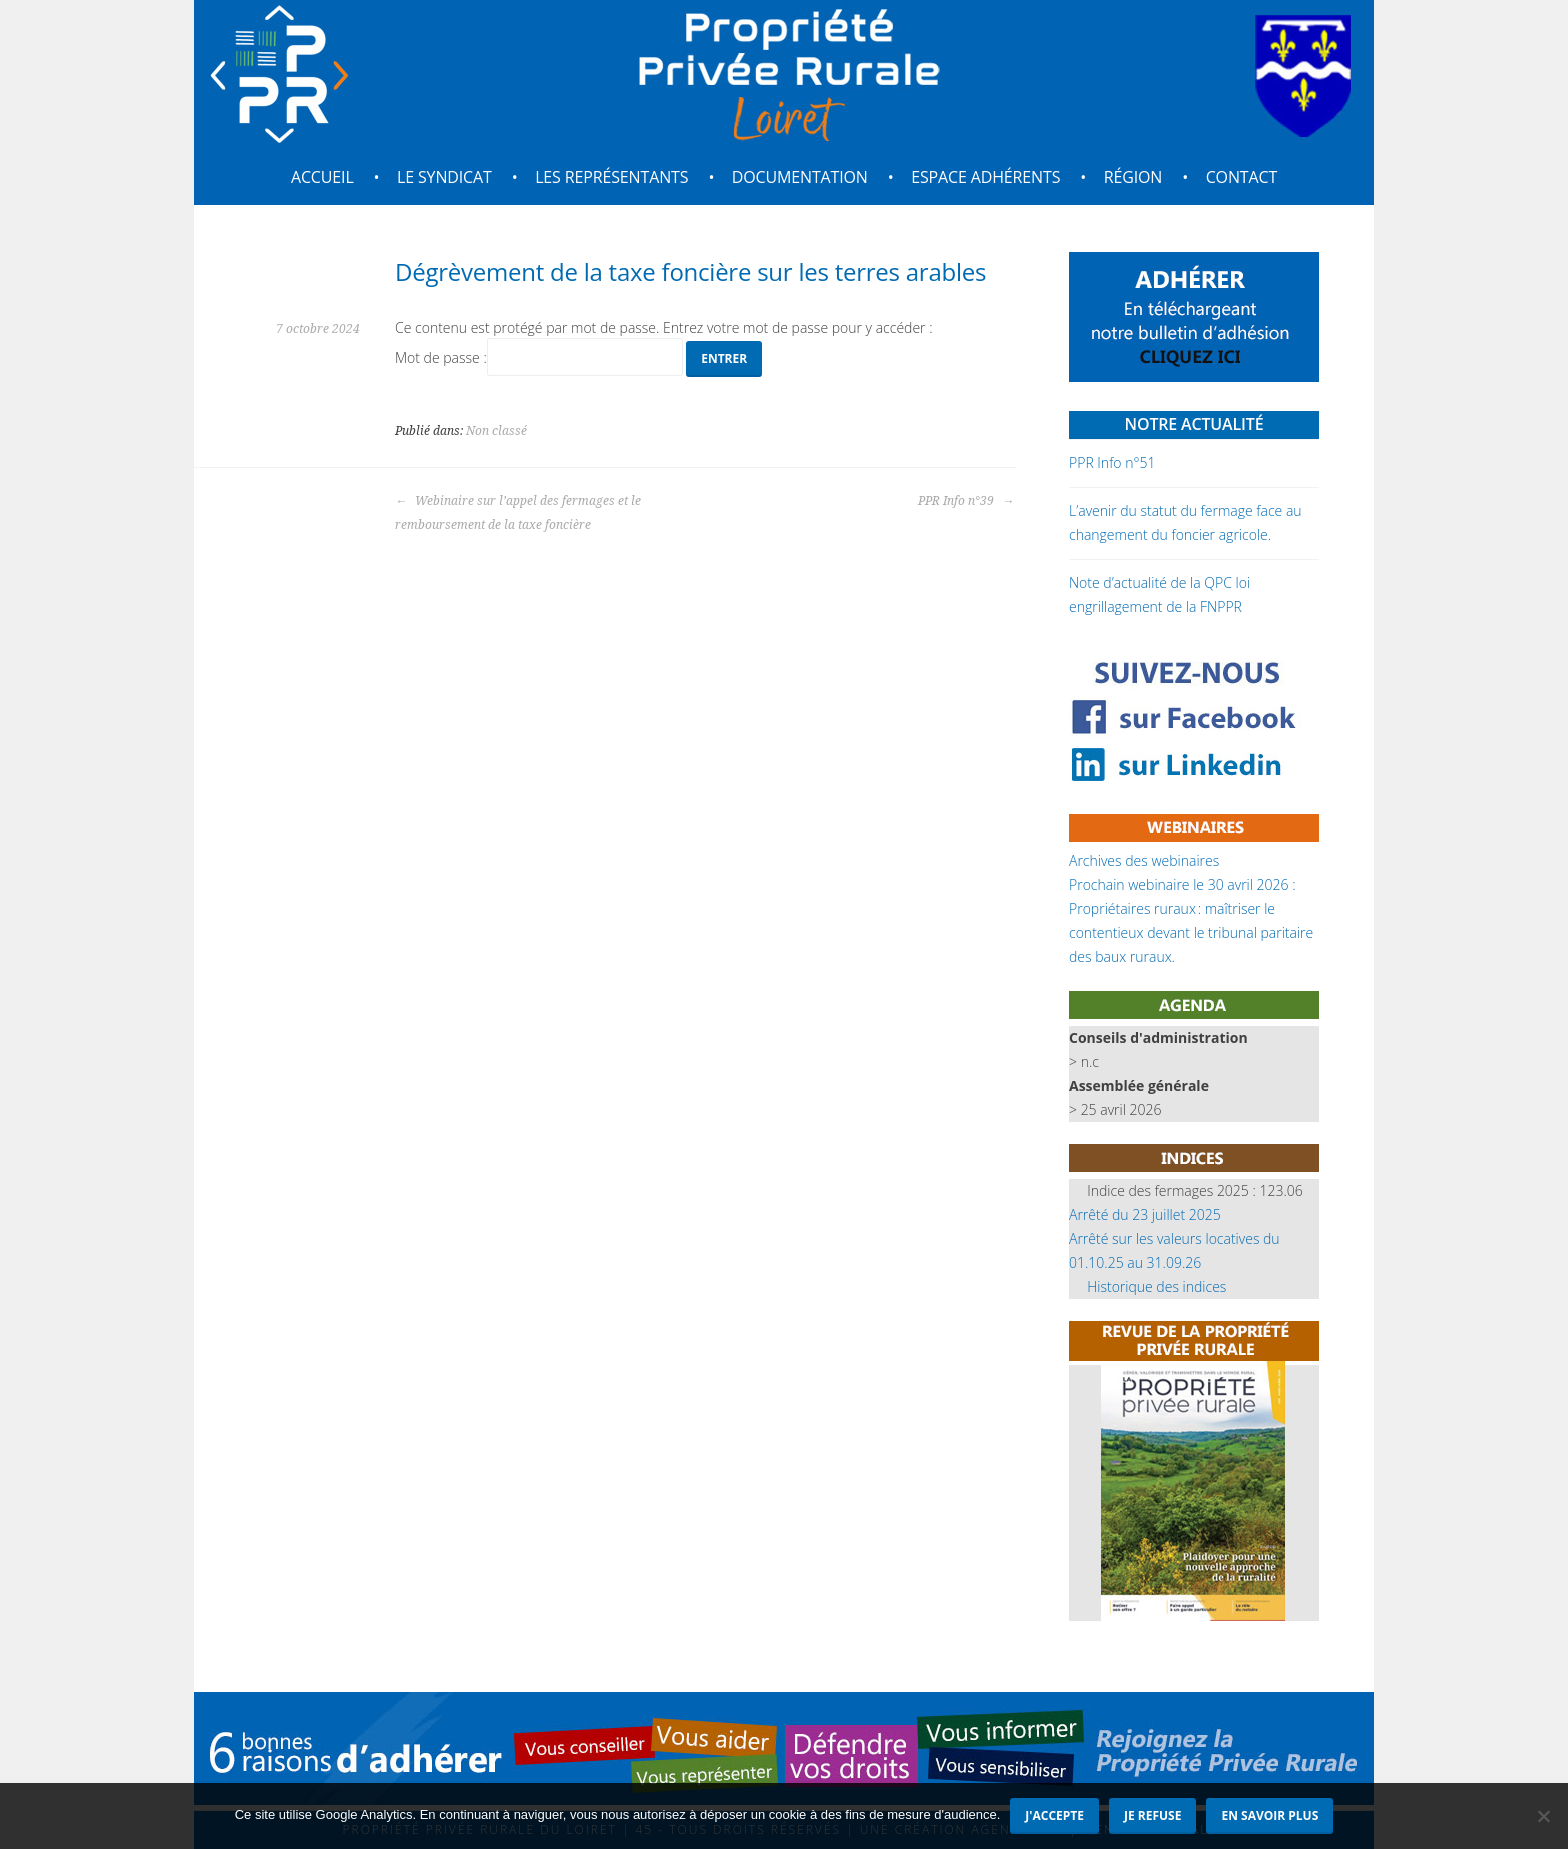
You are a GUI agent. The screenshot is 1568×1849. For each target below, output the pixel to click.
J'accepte (1054, 1815)
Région (1133, 177)
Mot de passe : (539, 357)
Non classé (496, 431)
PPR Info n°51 (1112, 462)
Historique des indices (1156, 1286)
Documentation (800, 177)
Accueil (322, 177)
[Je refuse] (1543, 1816)
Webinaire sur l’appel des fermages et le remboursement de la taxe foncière (518, 513)
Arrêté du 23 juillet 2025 (1145, 1214)
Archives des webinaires (1144, 860)
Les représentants (611, 177)
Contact (1241, 177)
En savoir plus (1269, 1815)
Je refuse (1152, 1815)
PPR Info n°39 (966, 501)
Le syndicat (444, 177)
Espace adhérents (985, 177)
